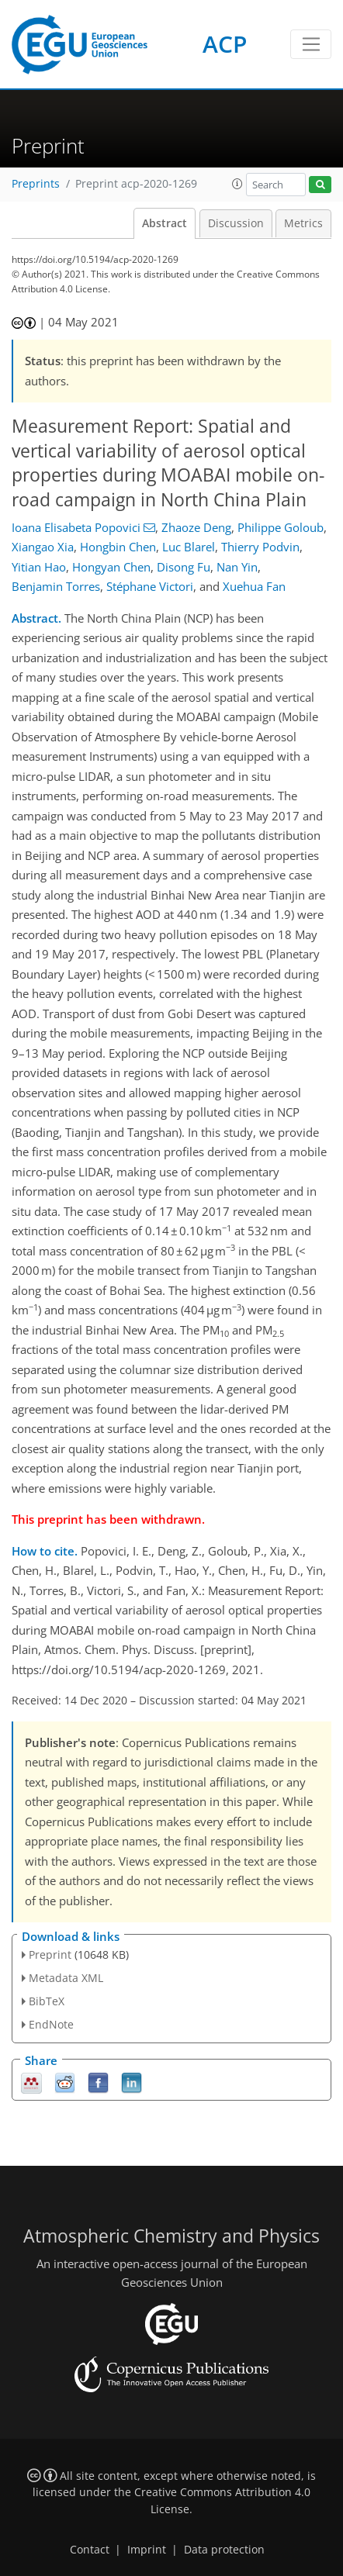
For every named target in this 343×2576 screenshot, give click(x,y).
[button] (237, 184)
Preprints (36, 184)
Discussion (236, 223)
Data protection (224, 2550)
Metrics (303, 223)
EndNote (51, 2024)
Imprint (146, 2550)
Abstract (164, 223)
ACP (225, 44)
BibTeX (46, 2001)
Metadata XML (66, 1977)
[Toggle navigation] (310, 44)
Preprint (50, 1954)
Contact (89, 2550)
